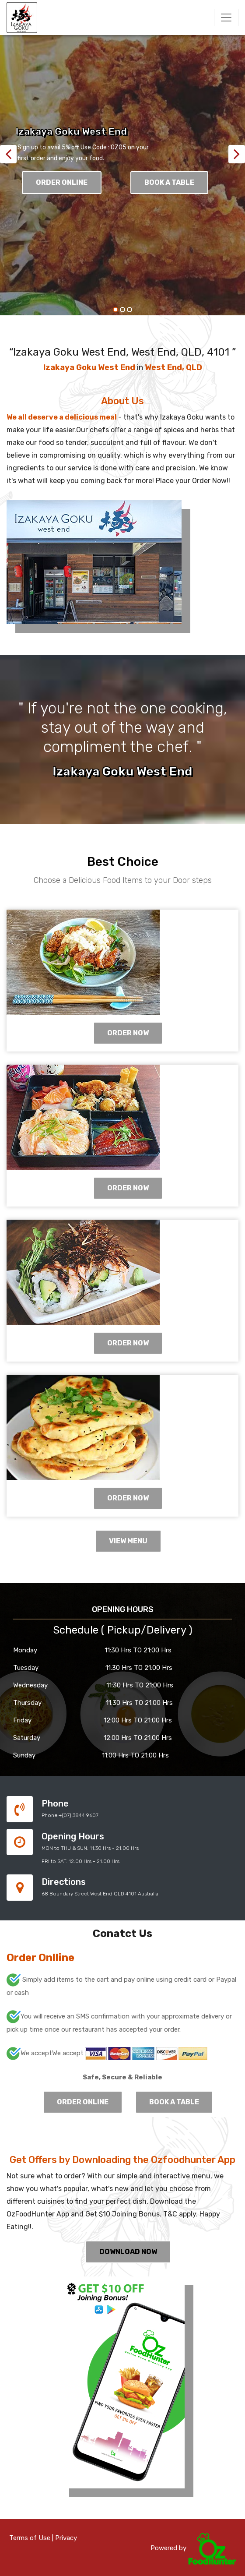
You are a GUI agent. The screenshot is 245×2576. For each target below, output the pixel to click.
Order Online (62, 182)
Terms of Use (29, 2538)
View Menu (128, 1541)
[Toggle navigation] (226, 17)
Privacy (66, 2538)
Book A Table (169, 182)
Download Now (128, 2252)
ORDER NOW (128, 1033)
